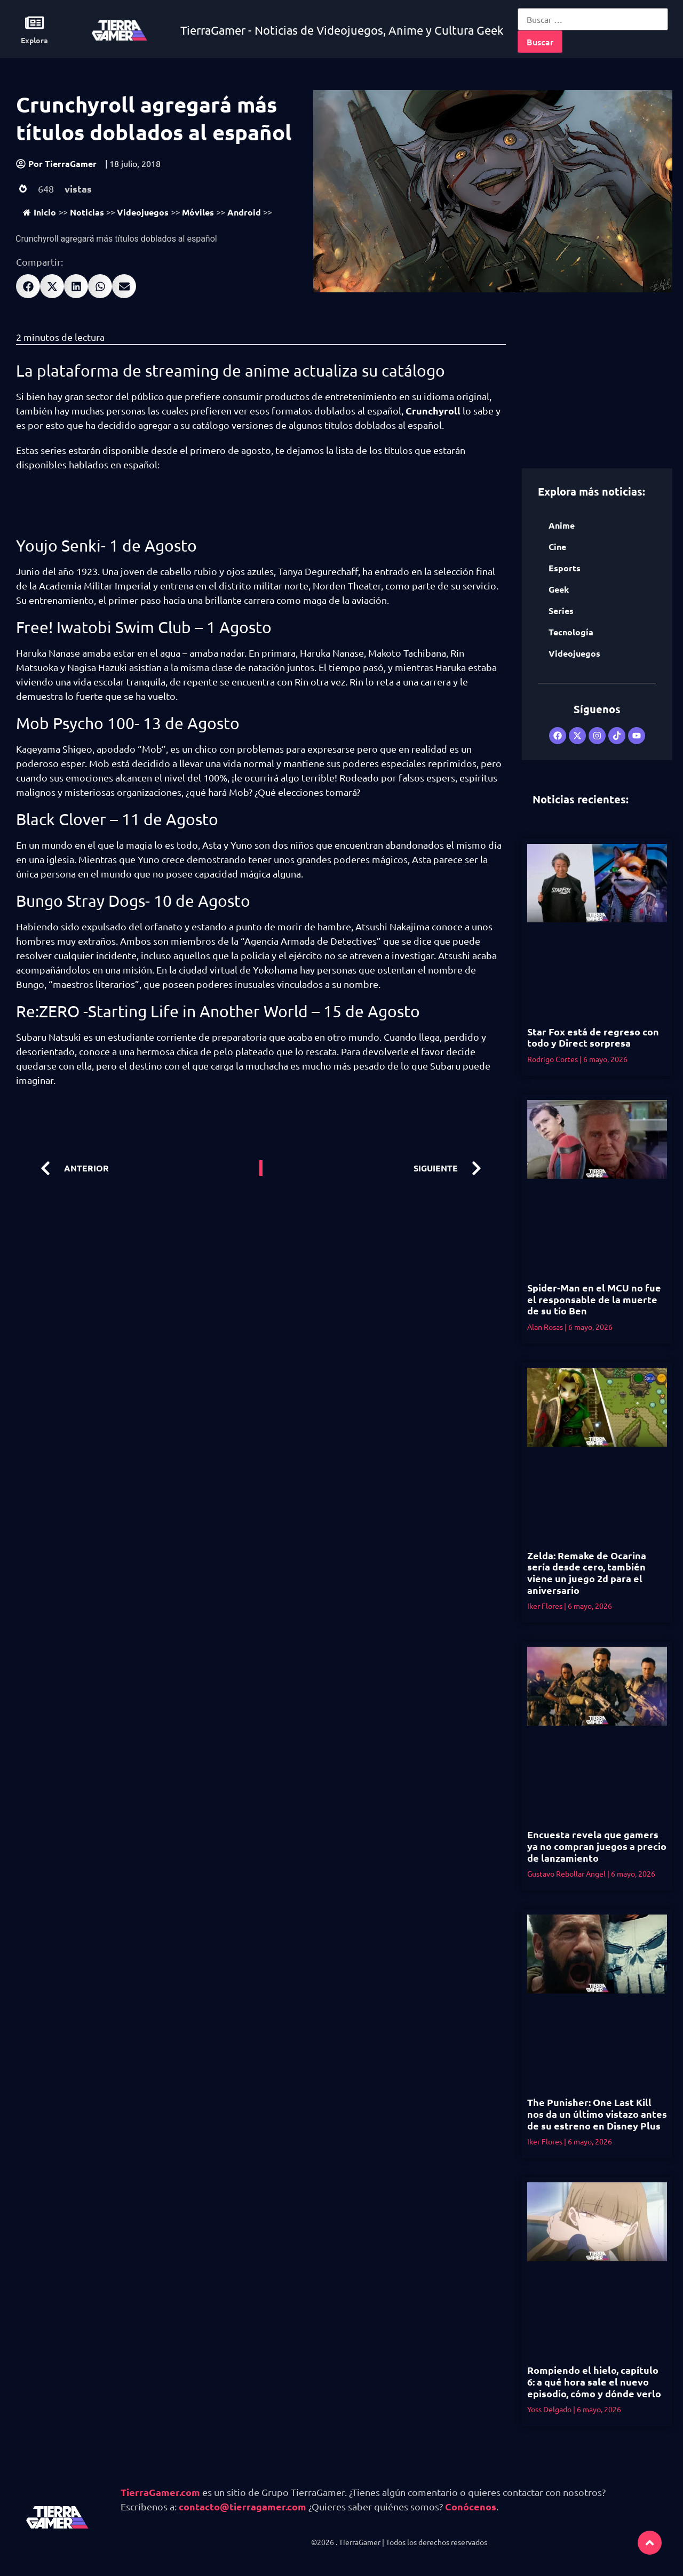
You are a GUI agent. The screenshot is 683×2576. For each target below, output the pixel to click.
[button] (28, 286)
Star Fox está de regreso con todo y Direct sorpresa (593, 1037)
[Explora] (34, 22)
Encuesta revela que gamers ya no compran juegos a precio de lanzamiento (596, 1845)
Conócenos (470, 2506)
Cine (557, 546)
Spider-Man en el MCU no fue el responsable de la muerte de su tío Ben (594, 1299)
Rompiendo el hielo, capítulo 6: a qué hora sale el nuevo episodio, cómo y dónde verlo (594, 2381)
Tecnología (571, 631)
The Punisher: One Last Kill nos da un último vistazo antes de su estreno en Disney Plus (597, 2113)
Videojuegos (143, 212)
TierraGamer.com (160, 2492)
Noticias (87, 212)
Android (244, 212)
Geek (559, 589)
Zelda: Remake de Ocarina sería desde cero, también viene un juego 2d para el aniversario (586, 1572)
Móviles (198, 212)
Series (561, 610)
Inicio (39, 212)
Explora (34, 40)
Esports (565, 567)
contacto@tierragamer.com (242, 2506)
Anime (562, 525)
